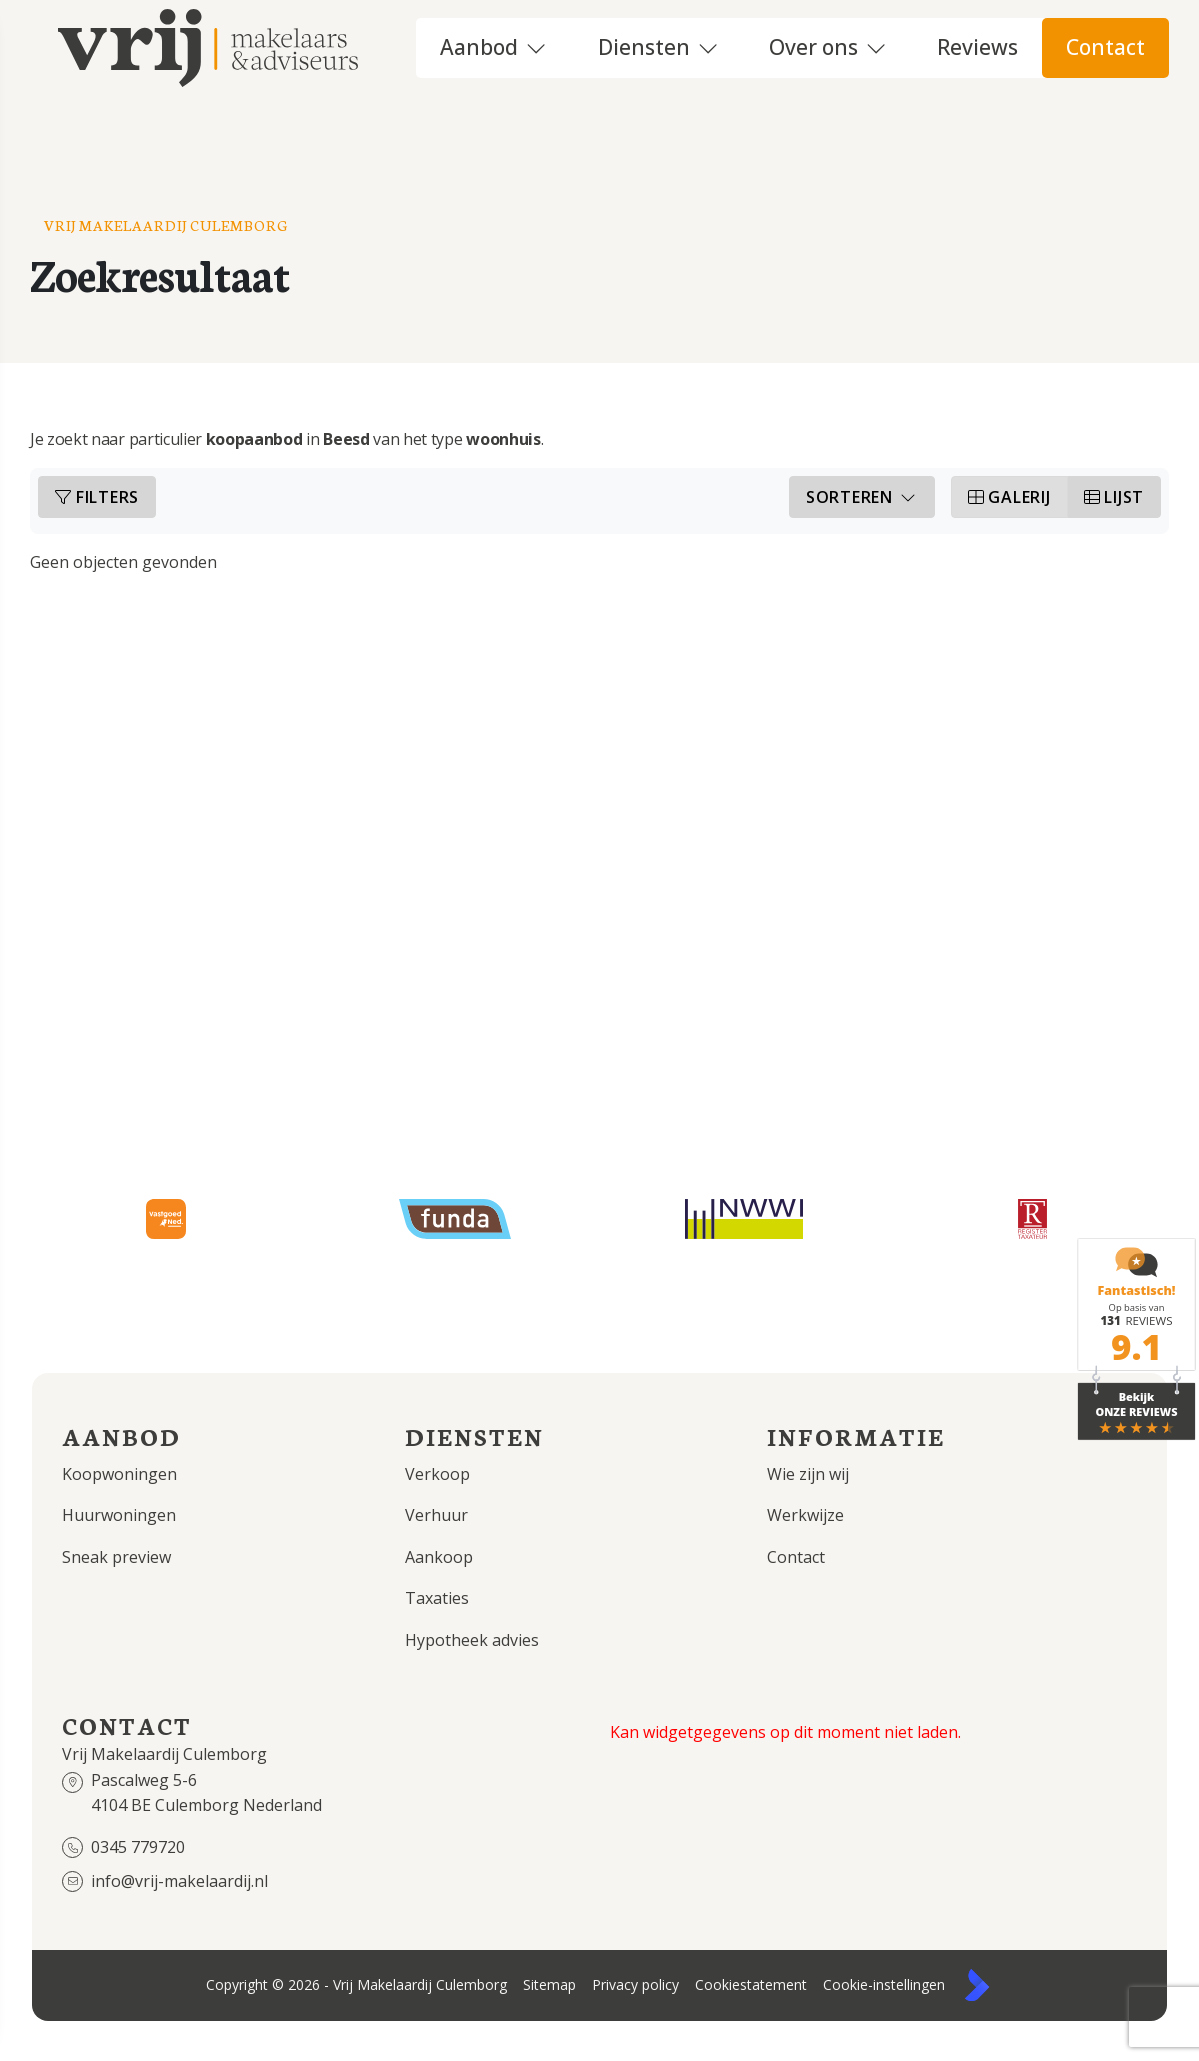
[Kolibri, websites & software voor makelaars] (977, 1994)
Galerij (1009, 506)
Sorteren (862, 506)
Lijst (1114, 506)
